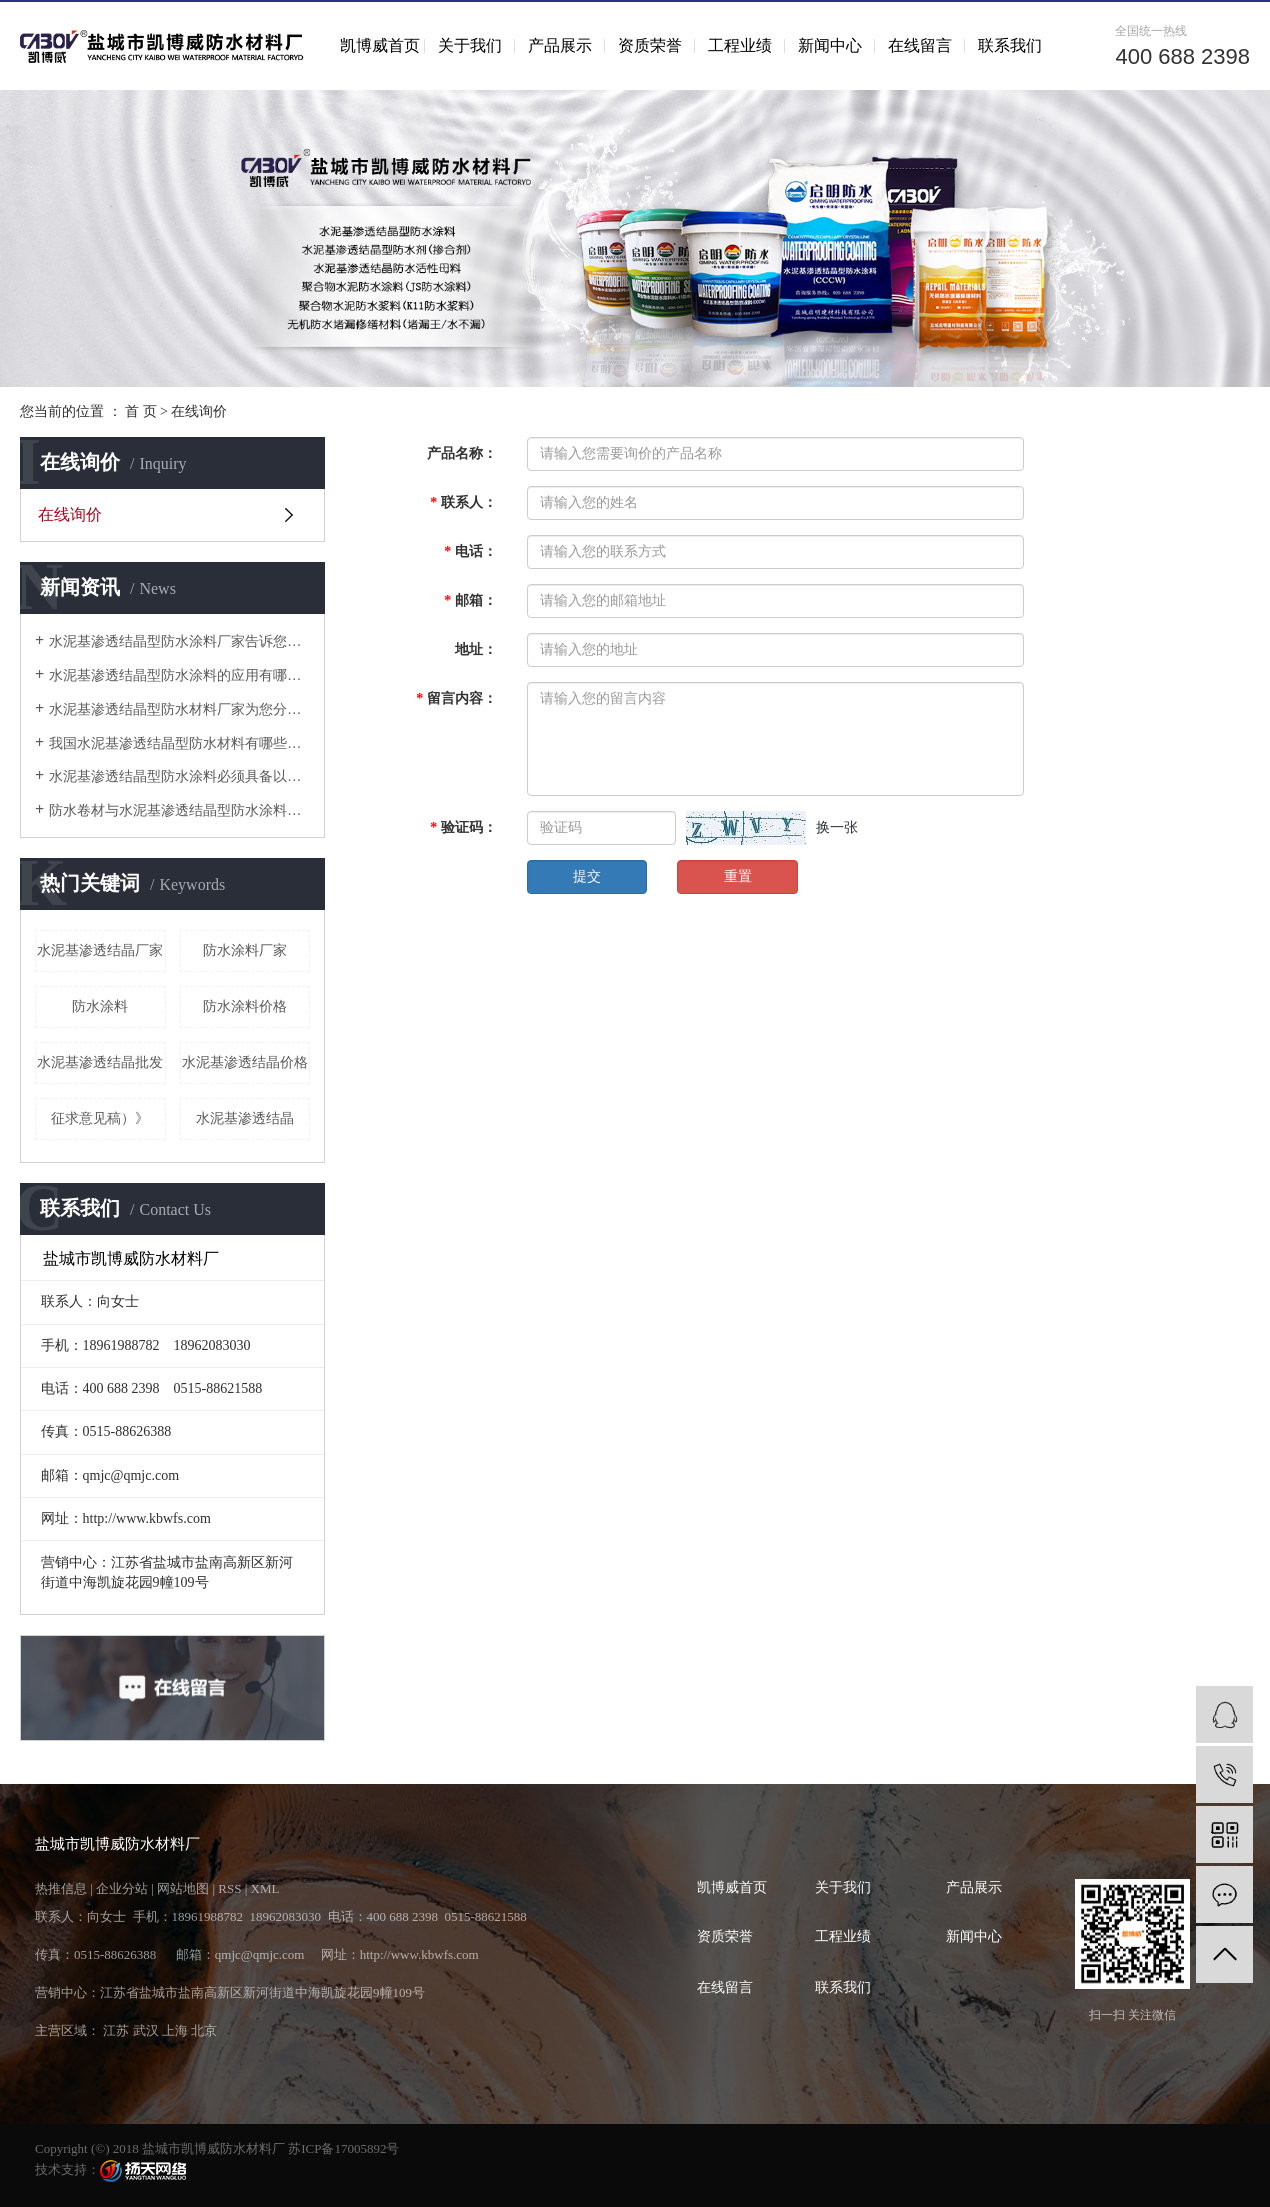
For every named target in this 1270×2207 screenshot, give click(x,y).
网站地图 (183, 1888)
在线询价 (70, 514)
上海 (175, 2030)
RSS (229, 1888)
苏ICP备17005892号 (343, 2148)
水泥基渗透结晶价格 (245, 1062)
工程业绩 (740, 45)
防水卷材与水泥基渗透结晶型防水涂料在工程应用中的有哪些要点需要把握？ (179, 810)
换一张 (837, 827)
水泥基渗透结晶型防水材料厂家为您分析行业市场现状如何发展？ (179, 709)
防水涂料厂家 (245, 950)
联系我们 (1010, 45)
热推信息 (61, 1888)
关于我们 (470, 45)
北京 (204, 2030)
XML (265, 1888)
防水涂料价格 (245, 1006)
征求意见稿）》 (100, 1118)
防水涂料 (100, 1006)
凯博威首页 (380, 45)
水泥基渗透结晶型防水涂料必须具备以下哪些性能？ (179, 776)
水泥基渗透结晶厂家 (100, 950)
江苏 (116, 2030)
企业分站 (122, 1888)
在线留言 (920, 45)
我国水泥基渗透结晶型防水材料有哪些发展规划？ (179, 743)
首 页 (141, 411)
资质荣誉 (650, 45)
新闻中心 (830, 45)
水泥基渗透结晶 (245, 1118)
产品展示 (560, 45)
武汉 (146, 2030)
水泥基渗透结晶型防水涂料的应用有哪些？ (179, 675)
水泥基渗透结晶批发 (100, 1062)
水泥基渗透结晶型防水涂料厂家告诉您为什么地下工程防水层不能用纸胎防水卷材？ (179, 641)
